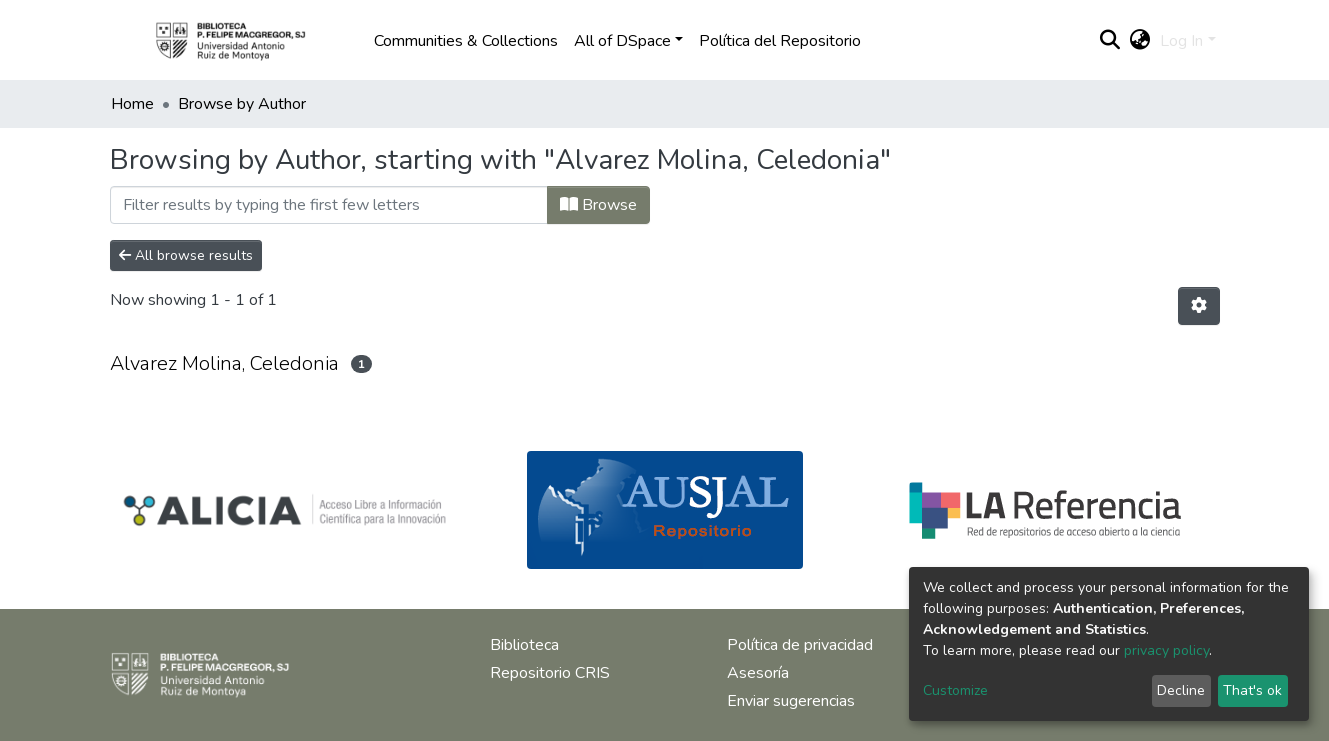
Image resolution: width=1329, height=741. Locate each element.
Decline (1181, 690)
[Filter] (329, 205)
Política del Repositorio (780, 41)
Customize (955, 690)
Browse (598, 205)
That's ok (1252, 690)
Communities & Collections (466, 41)
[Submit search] (1109, 41)
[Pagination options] (1199, 306)
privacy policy (1166, 650)
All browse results (186, 255)
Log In (1181, 41)
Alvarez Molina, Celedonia (224, 363)
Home (132, 104)
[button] (1139, 41)
